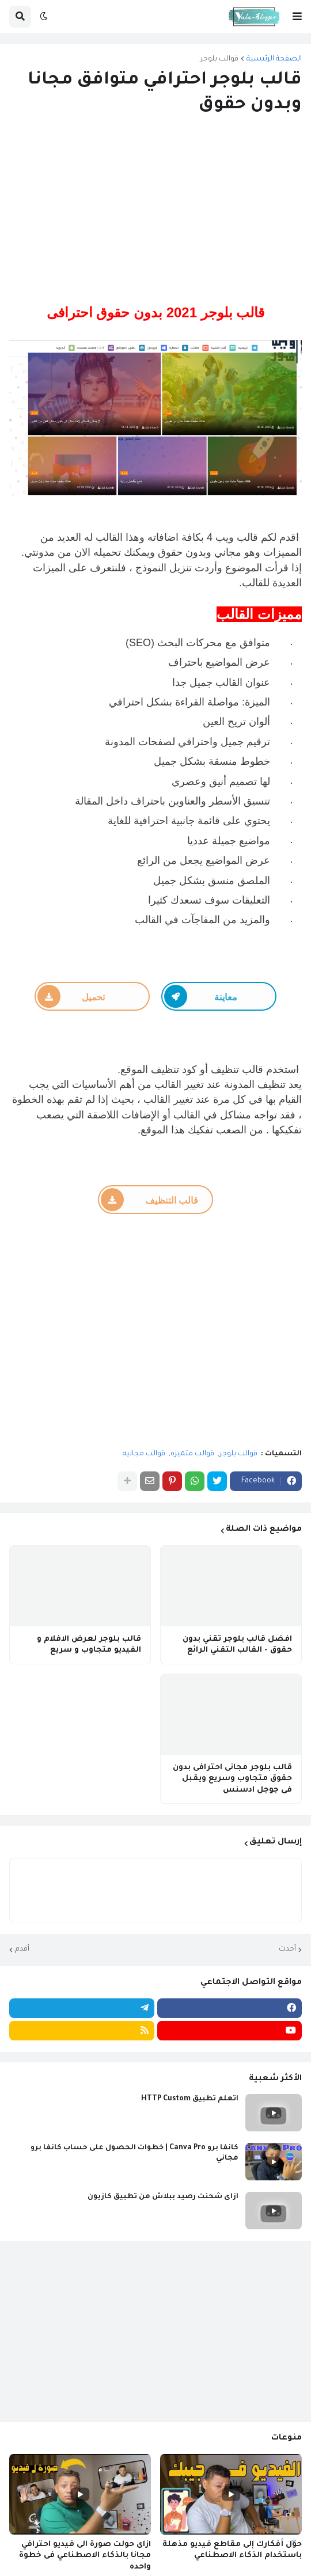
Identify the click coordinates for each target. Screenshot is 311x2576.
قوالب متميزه (192, 1454)
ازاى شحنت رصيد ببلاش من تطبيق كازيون (163, 2197)
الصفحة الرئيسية (274, 59)
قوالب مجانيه (144, 1454)
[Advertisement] (155, 210)
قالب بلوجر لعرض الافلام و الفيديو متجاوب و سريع (89, 1645)
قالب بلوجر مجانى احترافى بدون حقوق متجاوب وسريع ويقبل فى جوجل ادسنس (232, 1779)
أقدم (22, 1949)
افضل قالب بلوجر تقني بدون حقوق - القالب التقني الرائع (237, 1645)
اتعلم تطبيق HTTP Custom (189, 2099)
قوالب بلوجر (219, 59)
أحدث (287, 1949)
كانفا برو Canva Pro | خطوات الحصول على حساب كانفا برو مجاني (134, 2153)
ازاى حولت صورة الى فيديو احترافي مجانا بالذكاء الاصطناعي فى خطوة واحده (85, 2555)
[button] (297, 16)
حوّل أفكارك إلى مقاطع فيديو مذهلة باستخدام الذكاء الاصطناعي (232, 2550)
